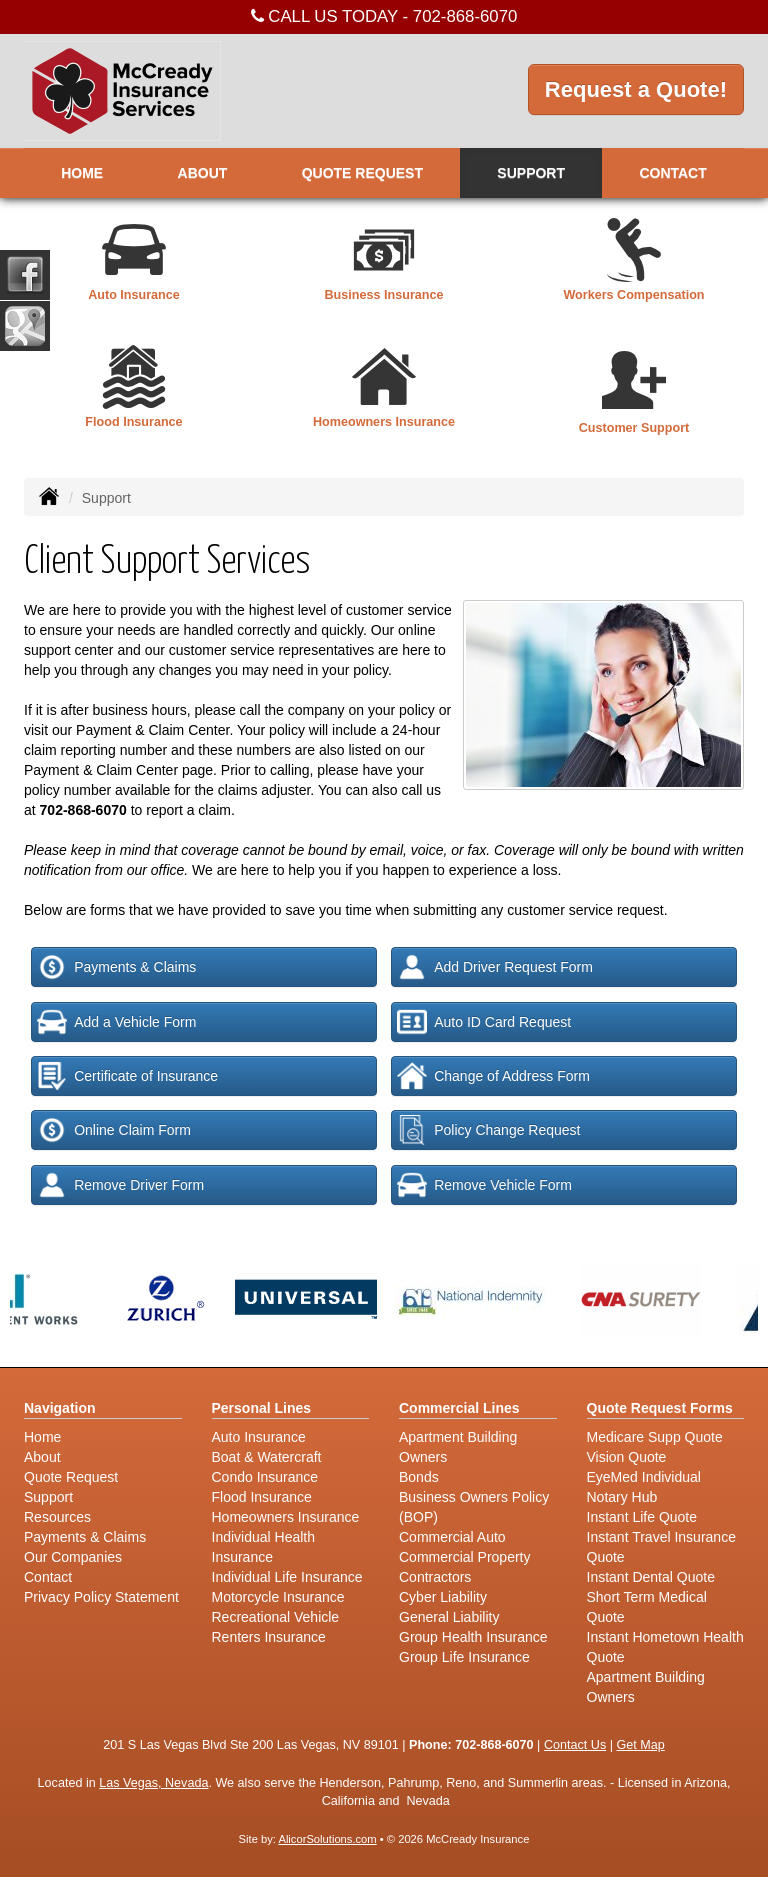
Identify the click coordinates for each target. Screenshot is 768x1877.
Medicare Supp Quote (655, 1437)
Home (82, 173)
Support (48, 1497)
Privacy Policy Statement (101, 1597)
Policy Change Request (488, 1130)
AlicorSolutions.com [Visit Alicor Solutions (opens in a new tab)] (327, 1839)
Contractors (435, 1577)
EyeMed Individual (644, 1477)
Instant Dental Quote (651, 1577)
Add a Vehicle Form (116, 1022)
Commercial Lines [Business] (459, 1408)
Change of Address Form (493, 1076)
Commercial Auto (452, 1537)
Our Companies (73, 1557)
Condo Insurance (265, 1477)
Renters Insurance (269, 1637)
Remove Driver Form (120, 1185)
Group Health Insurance (473, 1637)
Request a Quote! (636, 89)
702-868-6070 (465, 16)
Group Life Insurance (464, 1657)
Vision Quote (627, 1457)
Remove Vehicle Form (484, 1185)
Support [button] (531, 173)
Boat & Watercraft (267, 1457)
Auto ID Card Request (484, 1022)
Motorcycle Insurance (278, 1597)
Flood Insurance (262, 1497)
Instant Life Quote (642, 1517)
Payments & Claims (116, 967)
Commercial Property (464, 1557)
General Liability (449, 1617)
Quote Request (71, 1477)
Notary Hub (622, 1497)
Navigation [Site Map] (60, 1408)
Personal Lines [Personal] (262, 1408)
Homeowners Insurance (286, 1517)
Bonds (419, 1477)
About (203, 173)
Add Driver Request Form (495, 967)
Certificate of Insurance (127, 1076)
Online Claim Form (114, 1130)
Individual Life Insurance (287, 1577)
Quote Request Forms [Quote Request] (660, 1408)
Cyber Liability (443, 1597)
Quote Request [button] (362, 173)
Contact (672, 173)
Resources (57, 1517)
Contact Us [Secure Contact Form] (575, 1745)
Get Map (640, 1745)
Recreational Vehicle (276, 1617)
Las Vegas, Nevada (153, 1783)
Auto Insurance (259, 1437)
